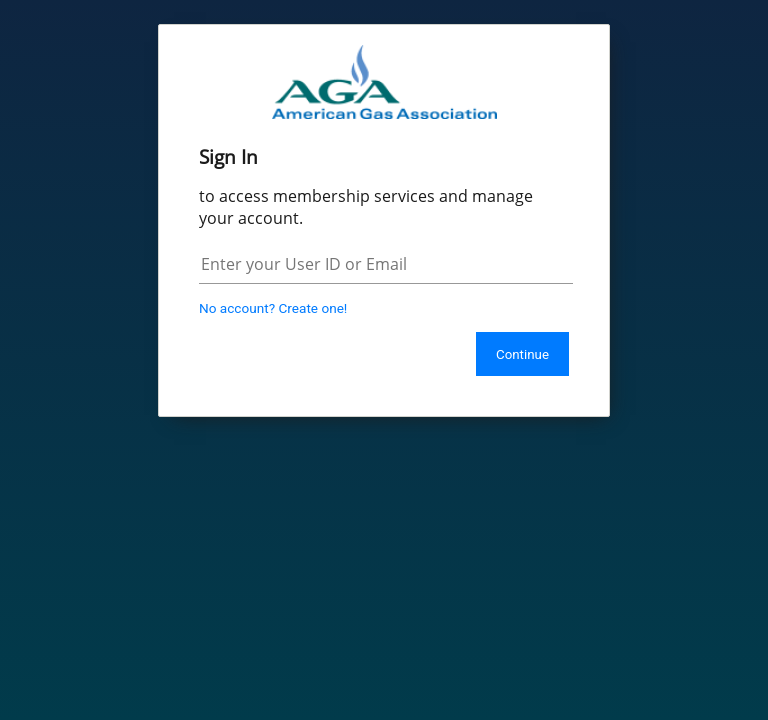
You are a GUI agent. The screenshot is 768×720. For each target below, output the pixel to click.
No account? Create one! (273, 308)
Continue (522, 354)
